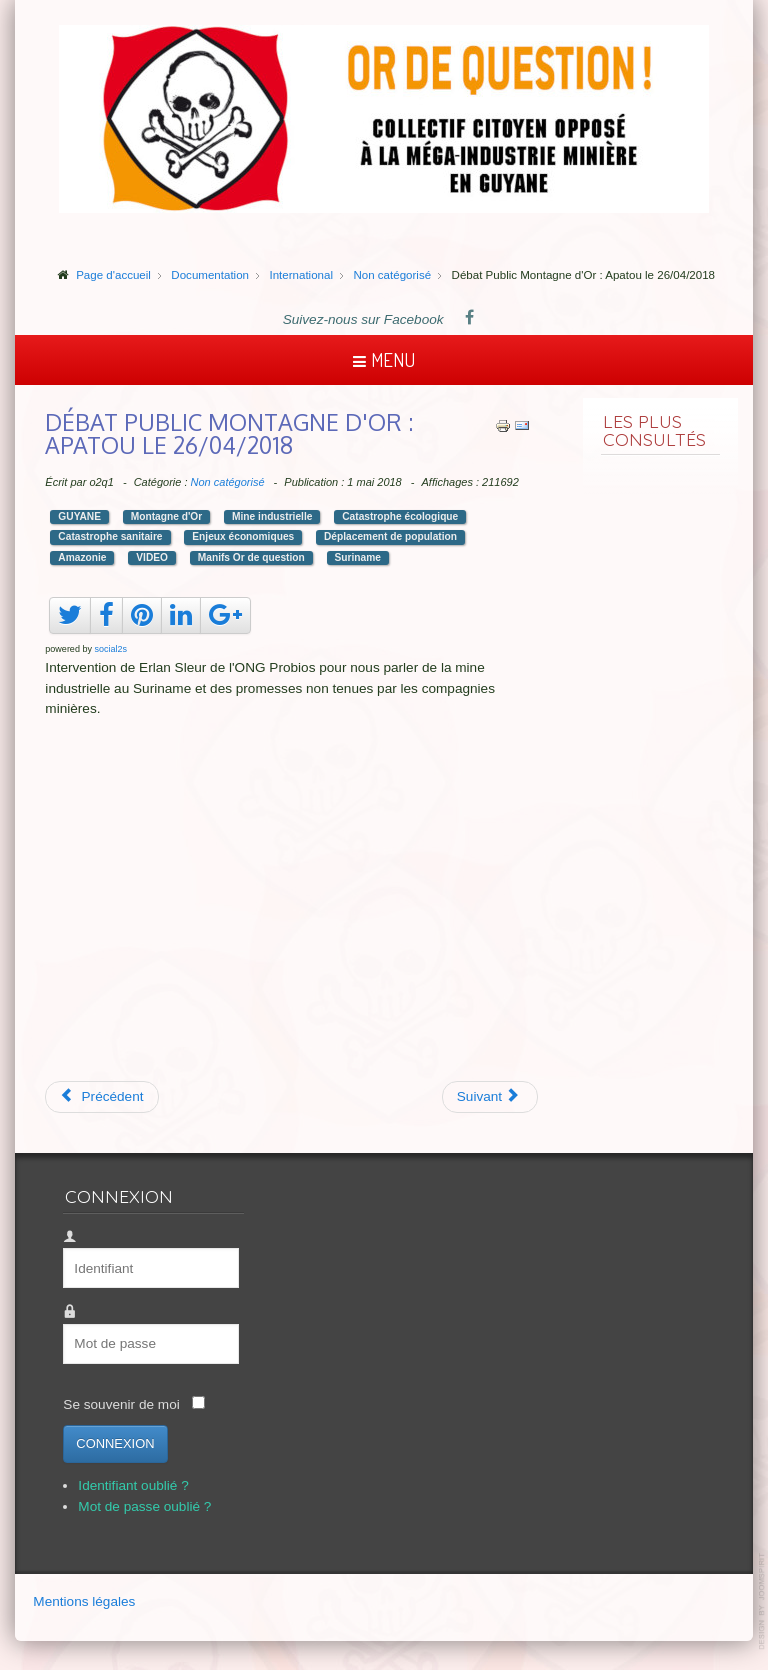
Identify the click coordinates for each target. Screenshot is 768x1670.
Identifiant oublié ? (133, 1485)
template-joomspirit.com (763, 1601)
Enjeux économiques (243, 536)
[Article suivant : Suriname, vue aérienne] (490, 1097)
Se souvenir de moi (121, 1404)
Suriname (358, 557)
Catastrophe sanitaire (110, 536)
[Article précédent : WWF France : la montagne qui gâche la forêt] (101, 1097)
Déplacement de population (390, 536)
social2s (110, 649)
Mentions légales (84, 1601)
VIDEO (152, 557)
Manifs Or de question (251, 557)
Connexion (115, 1443)
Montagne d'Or (166, 516)
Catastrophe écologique (400, 516)
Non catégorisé (228, 482)
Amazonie (82, 557)
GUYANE (79, 516)
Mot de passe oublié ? (144, 1506)
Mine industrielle (272, 516)
